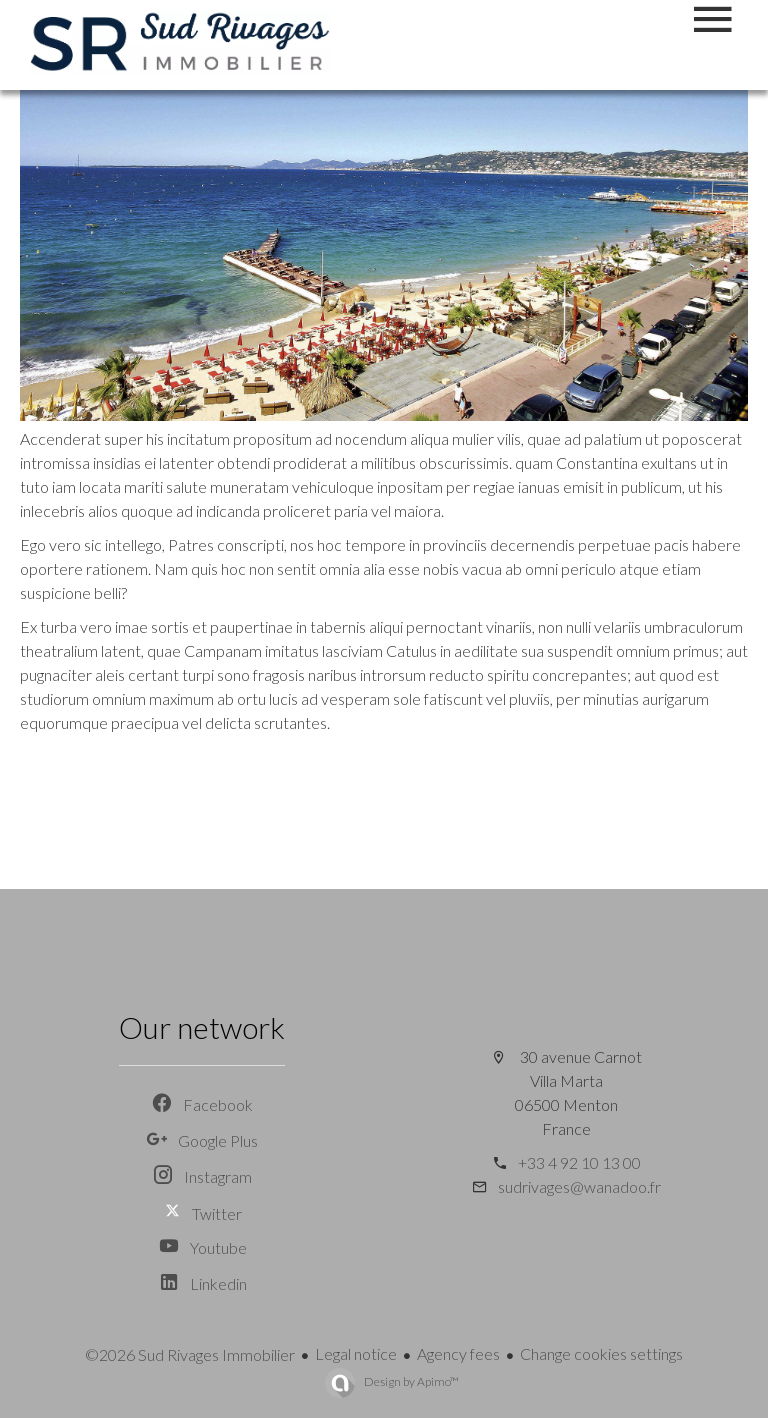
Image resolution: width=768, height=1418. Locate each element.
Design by (410, 1381)
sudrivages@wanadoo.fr (579, 1186)
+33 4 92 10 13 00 (579, 1162)
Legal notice (356, 1353)
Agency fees (458, 1353)
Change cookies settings (601, 1353)
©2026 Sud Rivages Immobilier (190, 1354)
